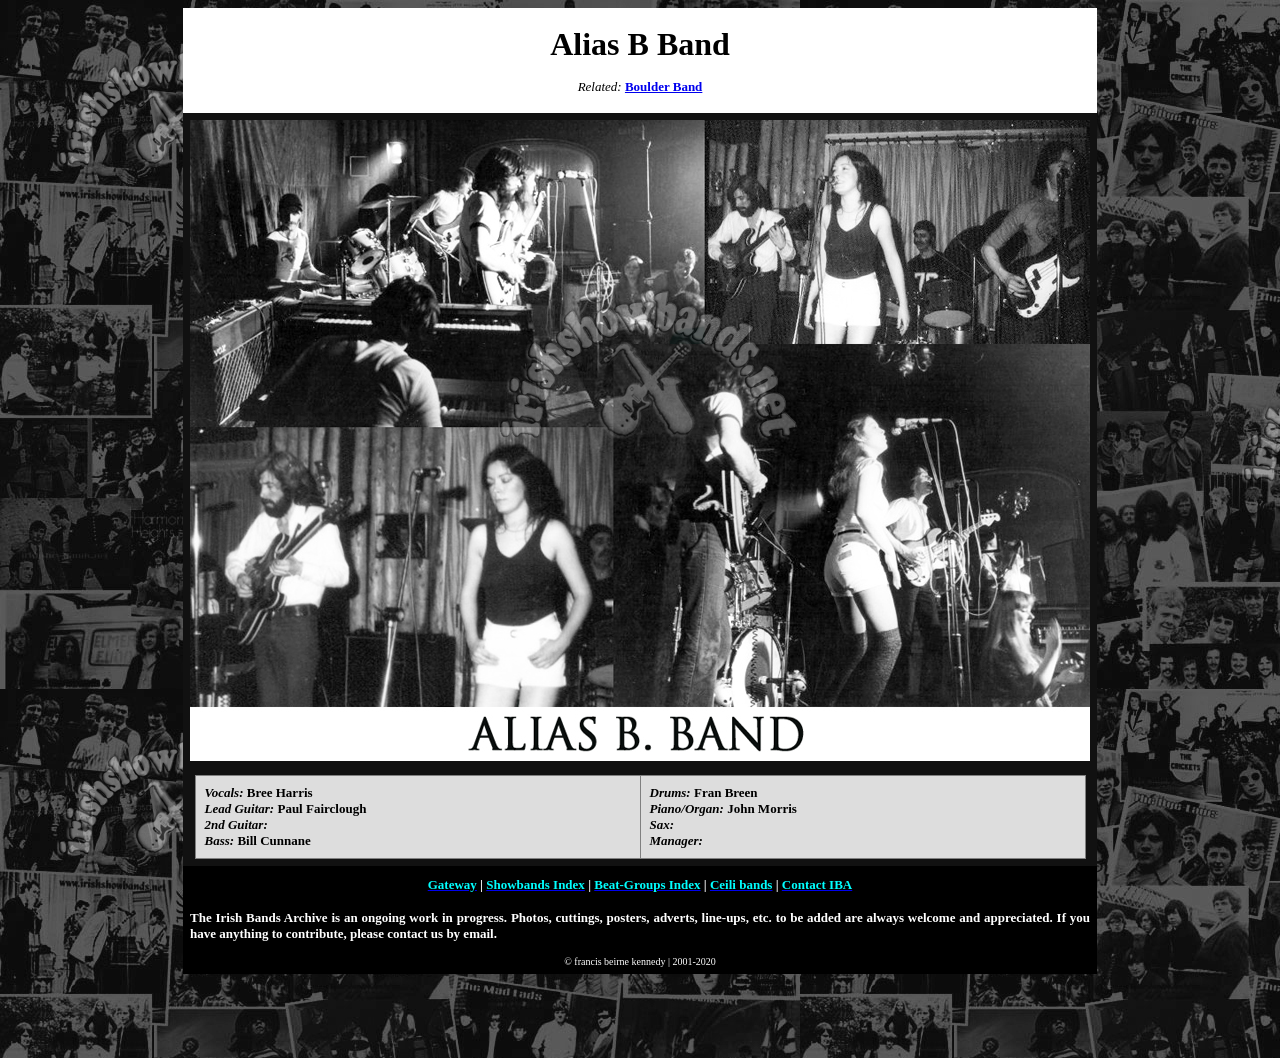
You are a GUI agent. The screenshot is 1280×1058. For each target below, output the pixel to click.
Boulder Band (663, 86)
